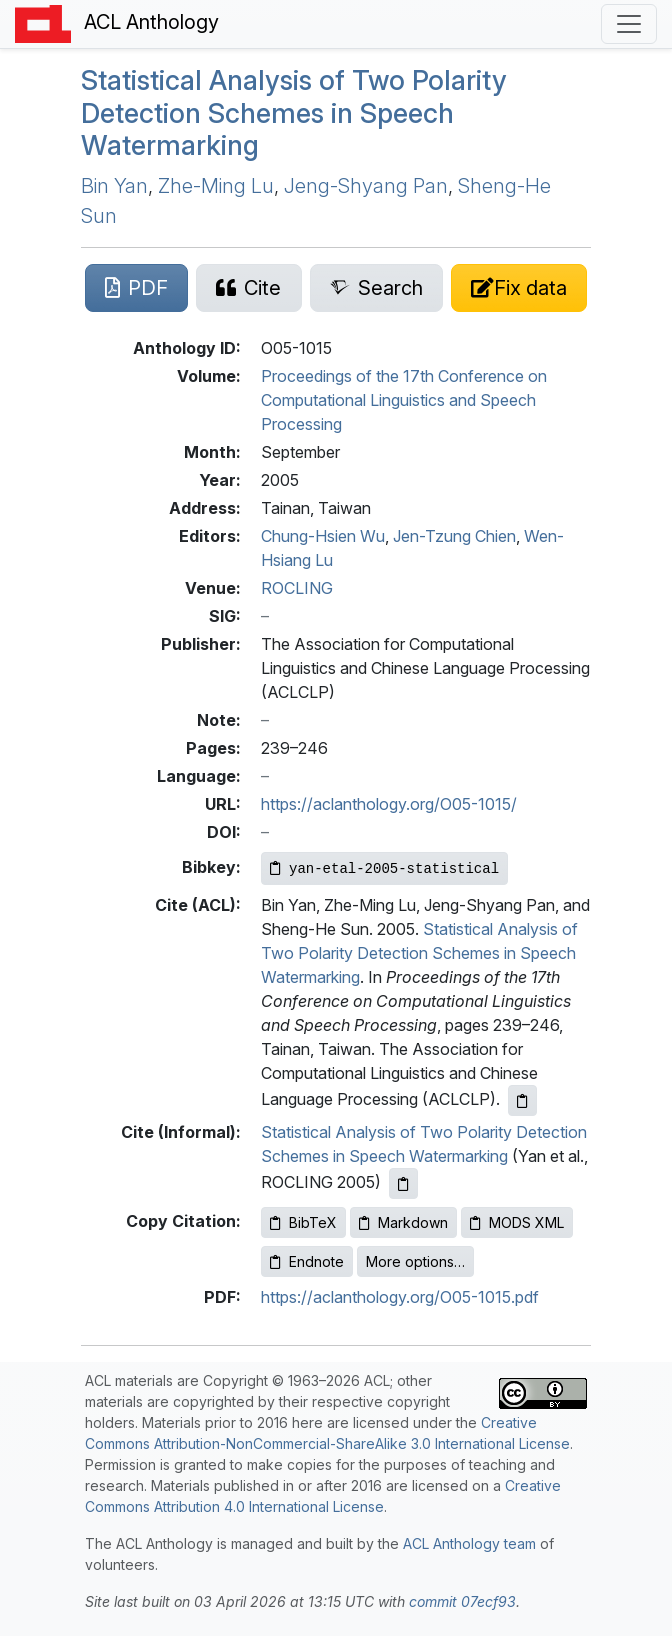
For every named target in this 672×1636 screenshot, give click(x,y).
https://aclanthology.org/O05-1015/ (389, 804)
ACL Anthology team (469, 1543)
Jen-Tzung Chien (454, 536)
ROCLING (297, 588)
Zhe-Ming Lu (216, 186)
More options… (415, 1261)
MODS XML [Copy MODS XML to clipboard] (517, 1222)
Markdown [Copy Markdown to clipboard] (403, 1222)
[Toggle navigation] (629, 24)
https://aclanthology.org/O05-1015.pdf (400, 1297)
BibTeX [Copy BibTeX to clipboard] (303, 1222)
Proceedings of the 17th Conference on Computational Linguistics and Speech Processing (404, 400)
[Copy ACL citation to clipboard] (522, 1100)
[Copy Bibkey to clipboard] (384, 868)
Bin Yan (114, 186)
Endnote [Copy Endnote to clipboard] (307, 1261)
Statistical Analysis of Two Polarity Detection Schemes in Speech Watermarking (294, 113)
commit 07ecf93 (462, 1601)
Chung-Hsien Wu (323, 536)
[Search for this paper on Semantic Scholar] (376, 288)
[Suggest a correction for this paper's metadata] (519, 288)
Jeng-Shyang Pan (366, 186)
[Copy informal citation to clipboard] (403, 1183)
